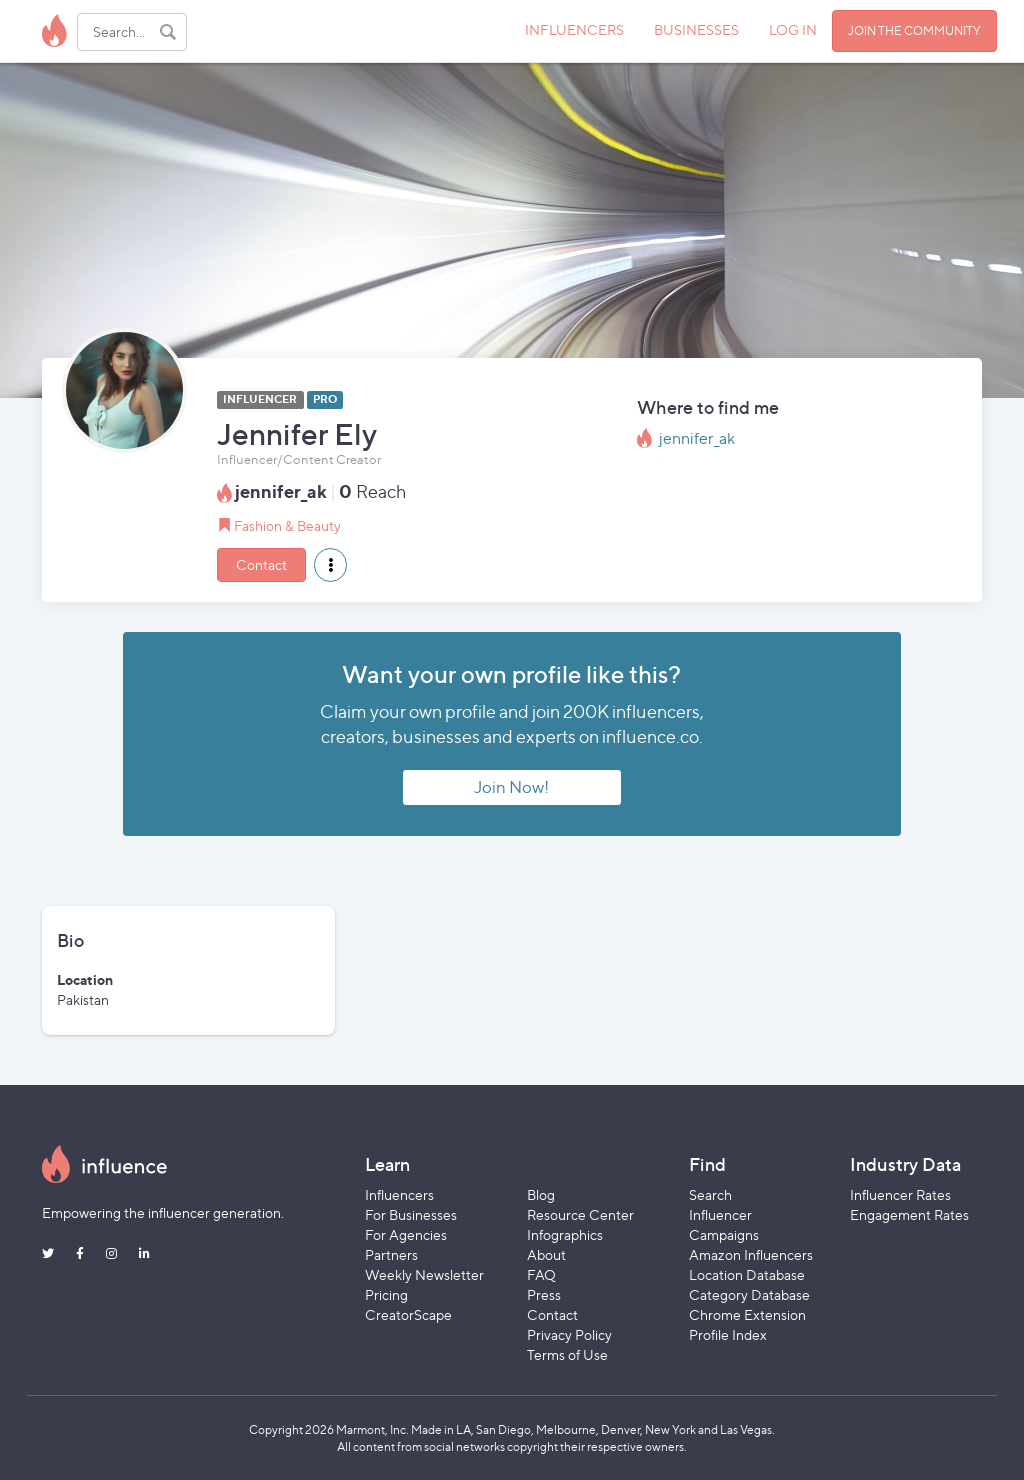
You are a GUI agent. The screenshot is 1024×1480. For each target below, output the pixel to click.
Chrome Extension (747, 1314)
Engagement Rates (909, 1214)
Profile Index (728, 1334)
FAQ (541, 1274)
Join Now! (511, 787)
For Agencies (406, 1234)
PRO (325, 399)
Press (544, 1294)
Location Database (747, 1274)
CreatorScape (408, 1314)
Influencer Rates (900, 1194)
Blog (541, 1194)
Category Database (749, 1294)
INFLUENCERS (574, 29)
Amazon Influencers (751, 1254)
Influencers (399, 1194)
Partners (391, 1254)
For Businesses (411, 1214)
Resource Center (580, 1214)
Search (710, 1194)
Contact (261, 564)
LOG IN (793, 29)
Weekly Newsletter (424, 1274)
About (546, 1254)
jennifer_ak (697, 438)
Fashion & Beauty (287, 525)
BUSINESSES (696, 29)
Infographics (565, 1234)
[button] (330, 565)
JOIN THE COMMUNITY (914, 30)
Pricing (386, 1294)
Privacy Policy (569, 1334)
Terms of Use (567, 1354)
